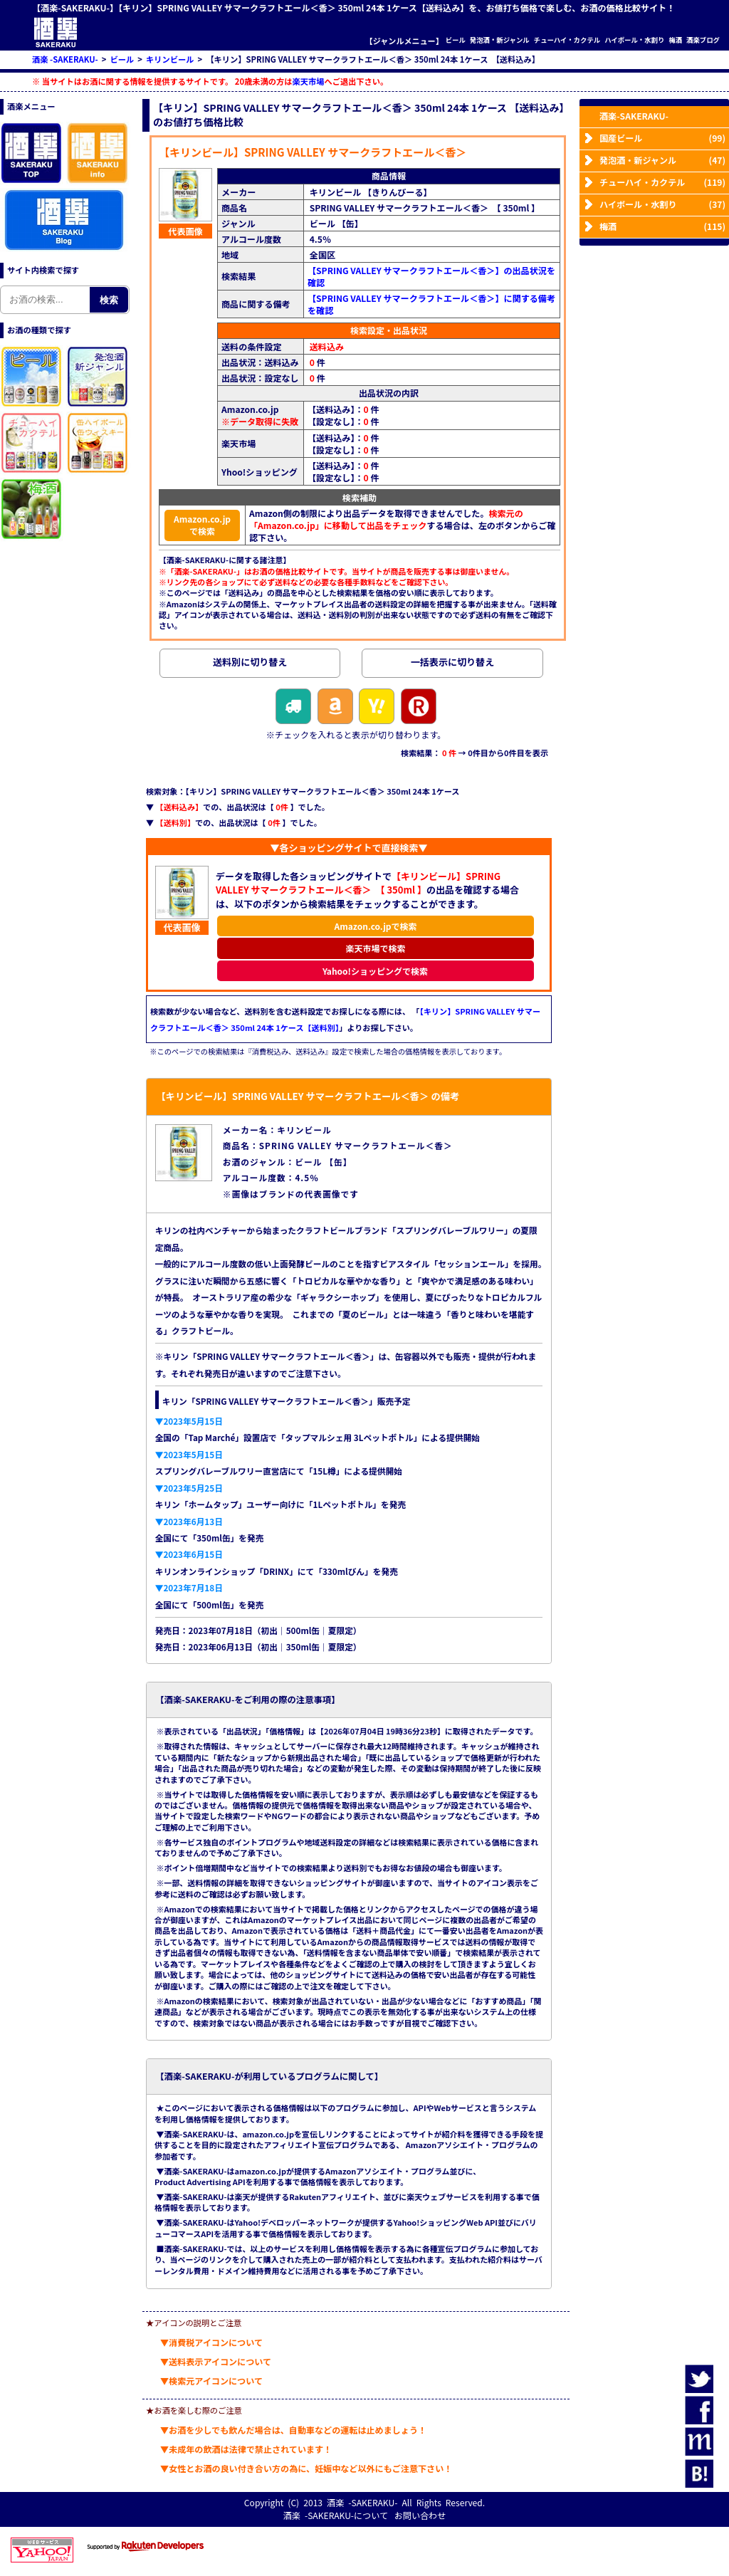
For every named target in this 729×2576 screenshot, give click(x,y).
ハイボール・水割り (634, 40)
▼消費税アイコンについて (211, 2342)
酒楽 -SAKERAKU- (362, 2502)
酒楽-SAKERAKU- (633, 116)
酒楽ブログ (703, 40)
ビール (456, 40)
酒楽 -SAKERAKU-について (335, 2515)
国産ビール (662, 138)
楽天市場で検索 (375, 948)
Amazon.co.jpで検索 (202, 525)
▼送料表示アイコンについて (215, 2361)
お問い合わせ (420, 2515)
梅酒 (675, 40)
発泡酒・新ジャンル (500, 40)
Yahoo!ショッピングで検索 (375, 971)
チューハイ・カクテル (567, 40)
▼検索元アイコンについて (211, 2381)
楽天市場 (309, 81)
